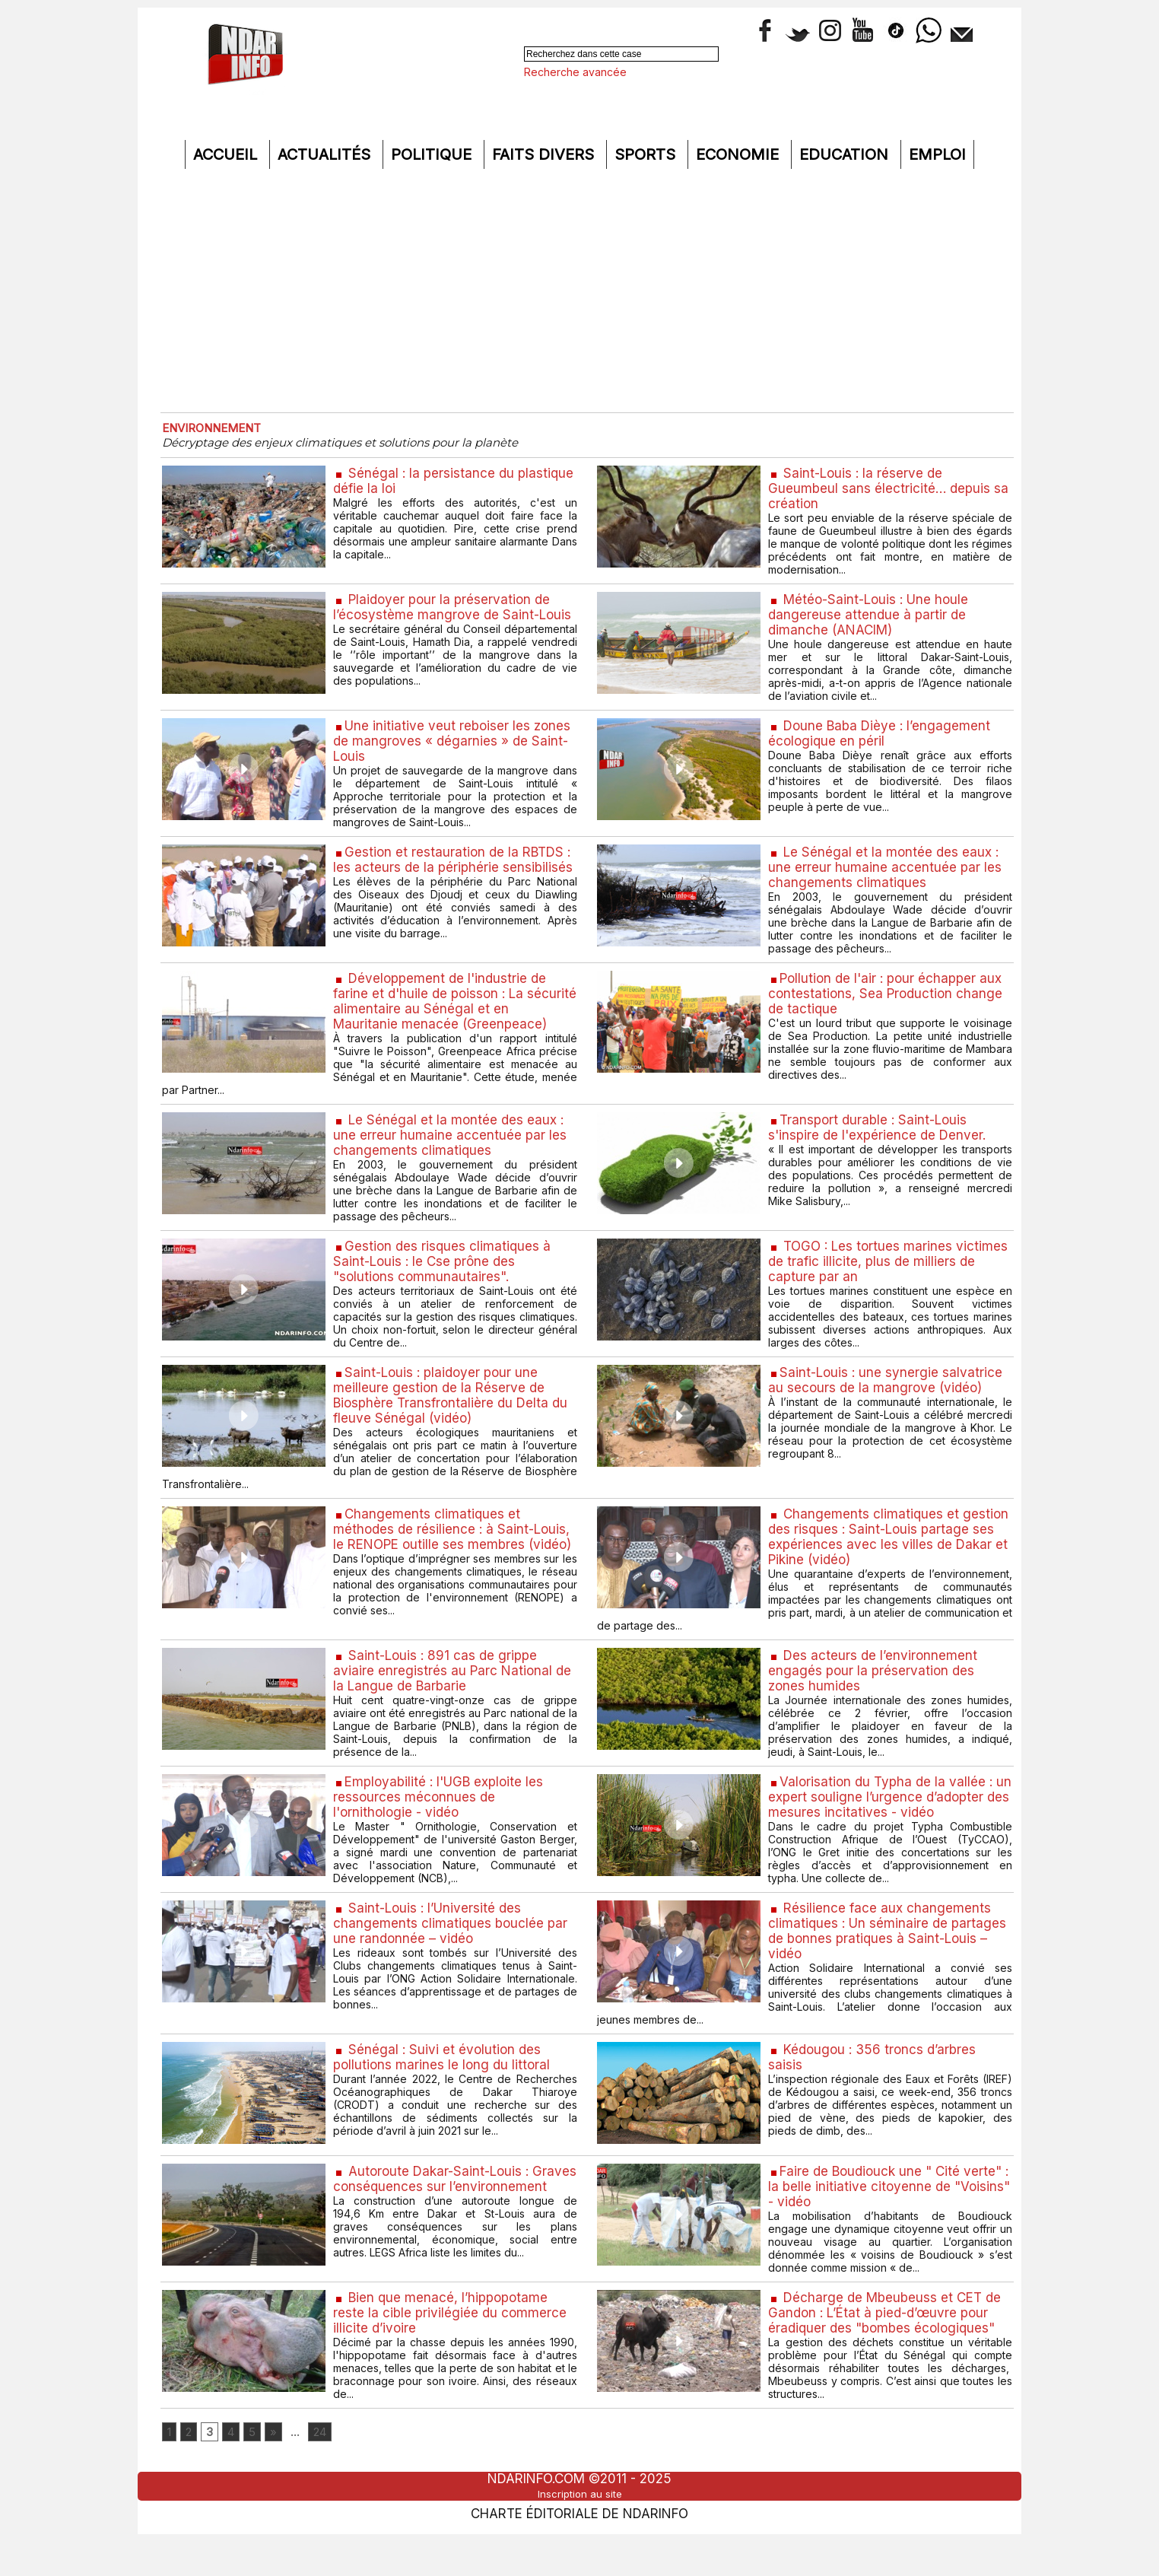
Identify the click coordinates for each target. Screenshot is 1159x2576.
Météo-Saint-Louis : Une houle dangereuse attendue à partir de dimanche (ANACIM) (872, 618)
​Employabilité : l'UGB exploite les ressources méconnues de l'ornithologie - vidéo (442, 1823)
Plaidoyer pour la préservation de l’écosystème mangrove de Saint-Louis (445, 618)
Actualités (326, 154)
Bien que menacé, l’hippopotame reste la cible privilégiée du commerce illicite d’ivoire (451, 2347)
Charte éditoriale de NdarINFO (579, 2550)
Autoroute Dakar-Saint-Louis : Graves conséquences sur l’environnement (435, 2218)
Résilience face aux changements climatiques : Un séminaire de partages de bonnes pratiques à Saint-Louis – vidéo (889, 1960)
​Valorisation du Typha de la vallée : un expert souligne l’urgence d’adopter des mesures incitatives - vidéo (888, 1823)
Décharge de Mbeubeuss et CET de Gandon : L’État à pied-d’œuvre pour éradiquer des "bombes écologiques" (888, 2347)
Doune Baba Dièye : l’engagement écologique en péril (883, 739)
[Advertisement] (579, 290)
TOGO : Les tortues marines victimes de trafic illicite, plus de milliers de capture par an (868, 1277)
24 (330, 2469)
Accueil (227, 154)
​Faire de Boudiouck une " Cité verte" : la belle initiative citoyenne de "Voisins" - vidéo (889, 2218)
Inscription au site (579, 2533)
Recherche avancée (575, 71)
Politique (433, 154)
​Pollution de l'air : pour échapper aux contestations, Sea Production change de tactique (889, 1004)
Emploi (937, 154)
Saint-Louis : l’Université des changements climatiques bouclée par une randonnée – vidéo (451, 1952)
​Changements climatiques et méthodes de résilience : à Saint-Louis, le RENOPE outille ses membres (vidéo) (454, 1558)
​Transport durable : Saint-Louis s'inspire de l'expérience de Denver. (880, 1140)
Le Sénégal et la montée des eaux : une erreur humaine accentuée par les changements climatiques (885, 875)
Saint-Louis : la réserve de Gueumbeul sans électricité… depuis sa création (889, 490)
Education (846, 154)
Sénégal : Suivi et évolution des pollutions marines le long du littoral (443, 2088)
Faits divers (545, 154)
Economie (739, 154)
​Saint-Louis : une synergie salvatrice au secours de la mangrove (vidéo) (887, 1398)
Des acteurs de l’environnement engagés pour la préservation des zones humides (874, 1695)
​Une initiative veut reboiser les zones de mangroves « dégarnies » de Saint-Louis (454, 747)
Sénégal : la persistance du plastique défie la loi (424, 482)
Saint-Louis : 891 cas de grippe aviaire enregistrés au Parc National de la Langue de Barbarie (454, 1695)
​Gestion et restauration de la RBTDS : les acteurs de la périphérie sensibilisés (451, 875)
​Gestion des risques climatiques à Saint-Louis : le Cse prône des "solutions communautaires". (443, 1277)
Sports (647, 154)
